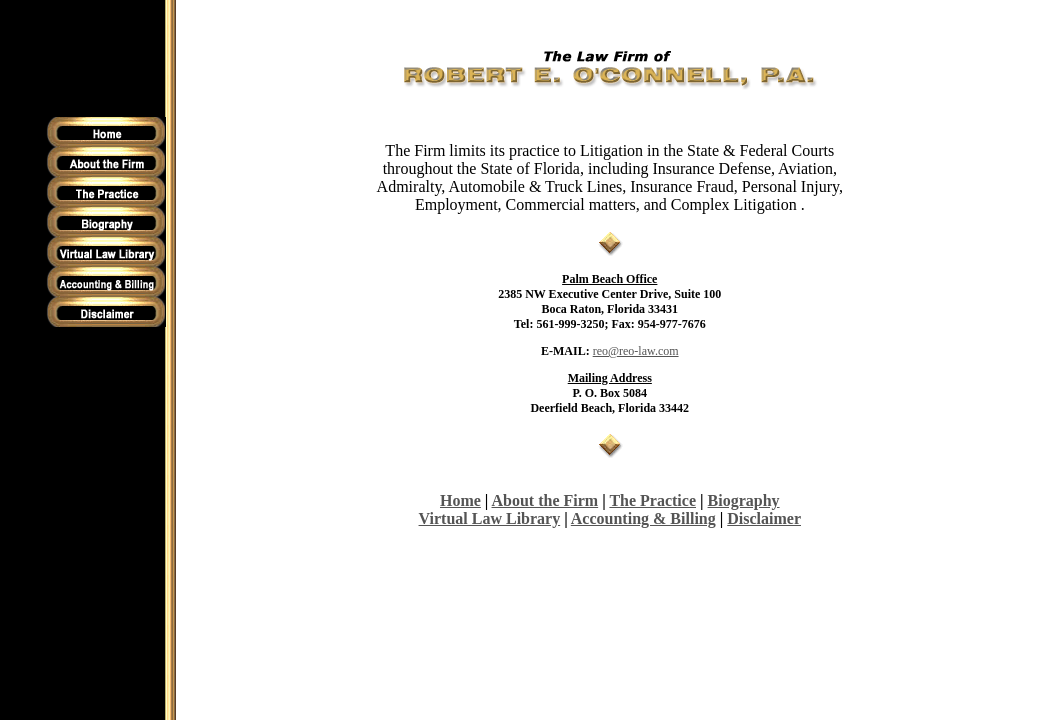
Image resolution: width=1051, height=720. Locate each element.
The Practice (652, 500)
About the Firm (545, 500)
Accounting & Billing (643, 518)
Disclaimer (764, 518)
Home (460, 500)
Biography (744, 500)
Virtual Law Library (490, 518)
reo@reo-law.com (636, 351)
